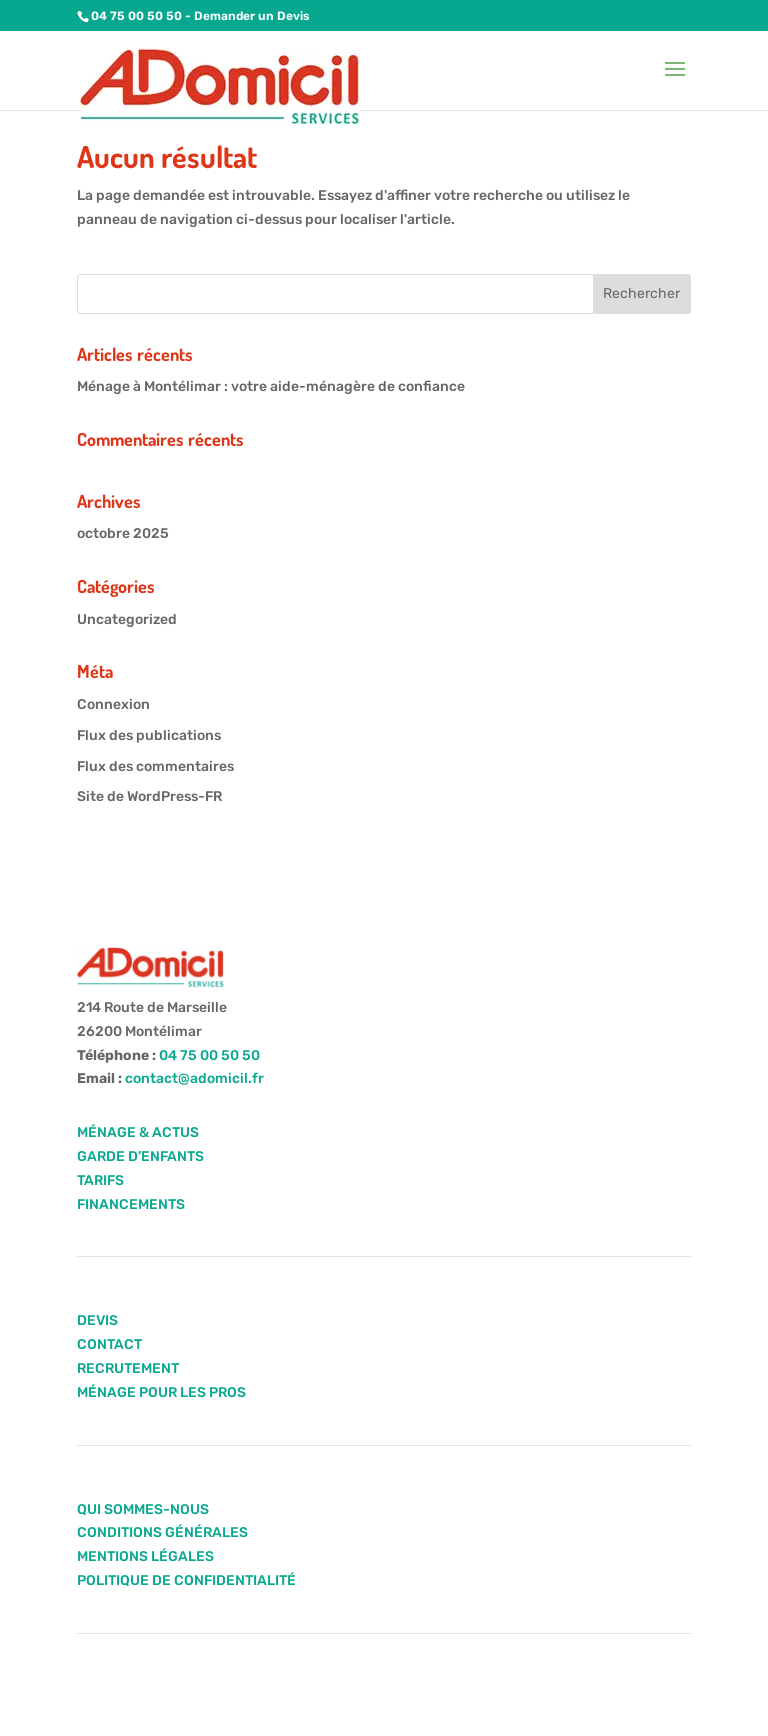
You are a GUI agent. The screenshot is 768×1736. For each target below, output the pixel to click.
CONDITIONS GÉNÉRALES (162, 1532)
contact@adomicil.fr (194, 1078)
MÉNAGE (106, 1132)
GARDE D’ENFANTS (140, 1156)
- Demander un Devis (246, 16)
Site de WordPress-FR (149, 796)
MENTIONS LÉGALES (145, 1556)
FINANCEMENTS (131, 1204)
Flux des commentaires (155, 766)
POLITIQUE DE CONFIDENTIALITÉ (186, 1580)
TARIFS (100, 1180)
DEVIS (97, 1320)
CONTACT (109, 1344)
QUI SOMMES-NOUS (143, 1509)
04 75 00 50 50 (136, 16)
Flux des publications (149, 735)
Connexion (113, 704)
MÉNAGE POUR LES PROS (161, 1392)
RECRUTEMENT (128, 1368)
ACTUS (174, 1132)
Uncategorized (127, 619)
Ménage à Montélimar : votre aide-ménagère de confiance (271, 386)
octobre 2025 (123, 533)
